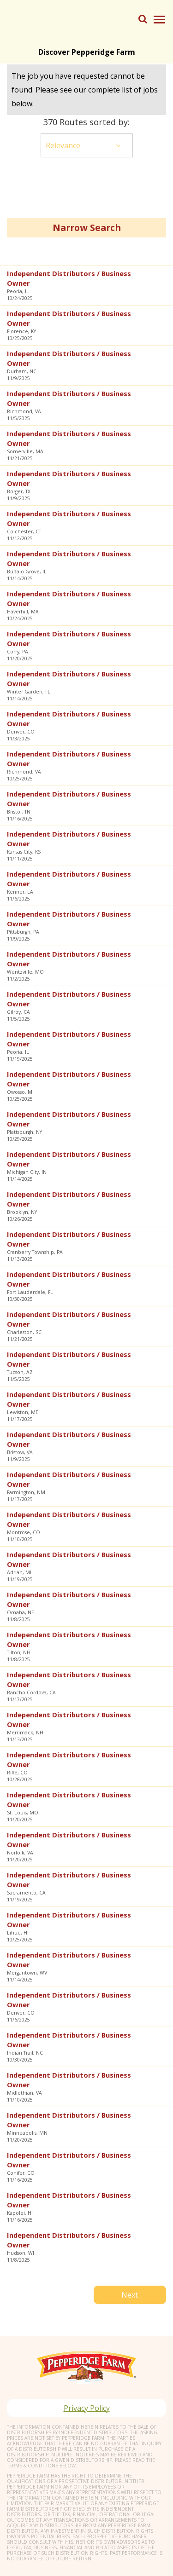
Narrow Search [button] (87, 227)
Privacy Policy (87, 2408)
